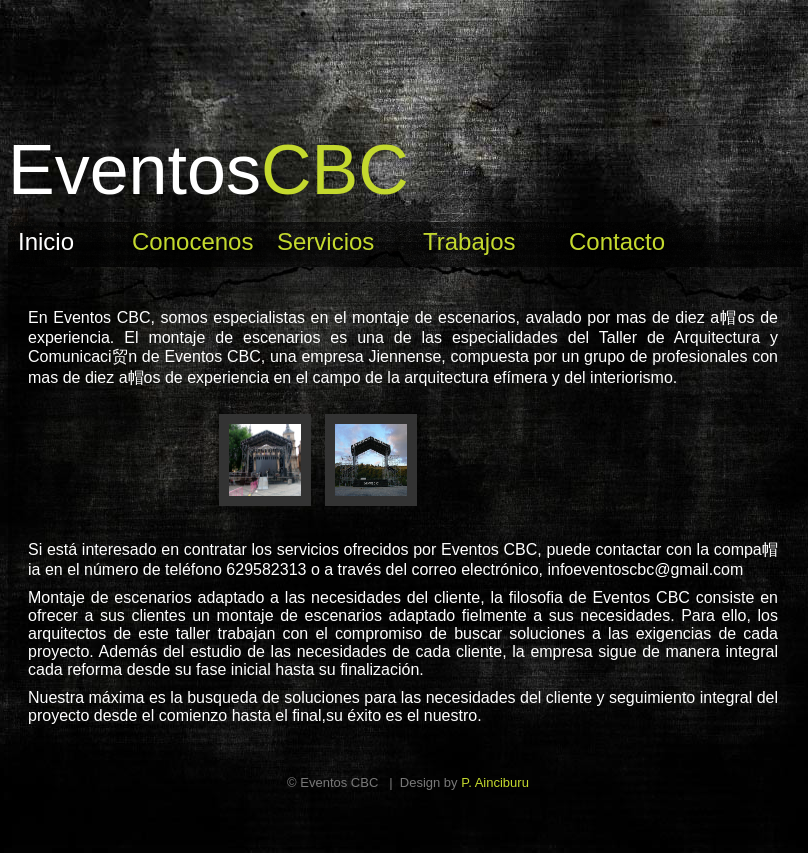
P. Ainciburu (495, 782)
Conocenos (192, 241)
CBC (208, 170)
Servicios (325, 241)
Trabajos (469, 241)
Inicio (46, 241)
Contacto (617, 241)
